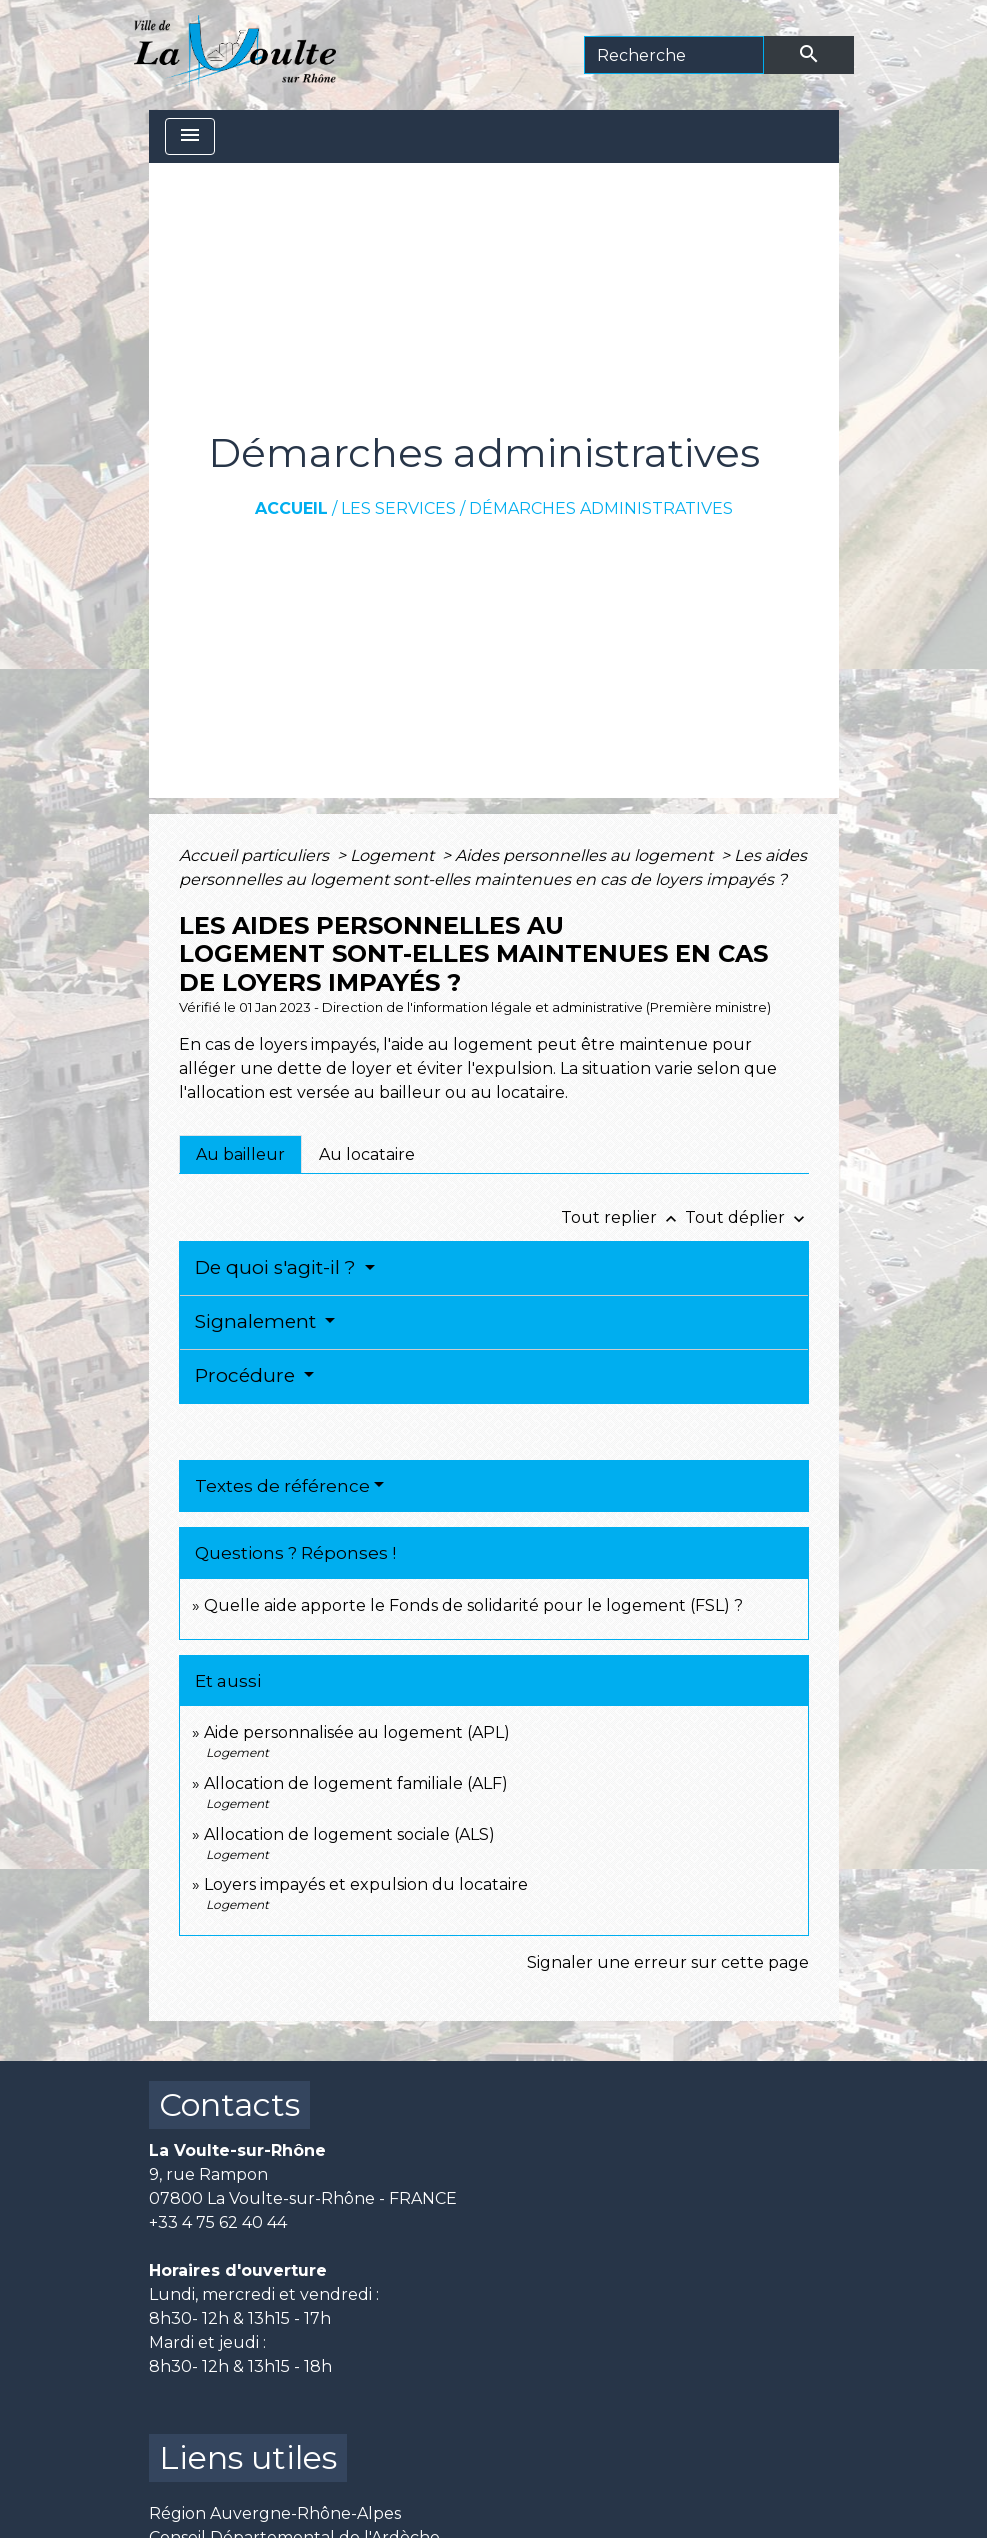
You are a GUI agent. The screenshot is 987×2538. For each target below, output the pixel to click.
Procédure (247, 1375)
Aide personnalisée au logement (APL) (357, 1732)
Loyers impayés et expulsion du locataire (366, 1884)
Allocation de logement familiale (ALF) (356, 1783)
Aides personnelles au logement (586, 855)
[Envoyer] (809, 55)
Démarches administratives (601, 508)
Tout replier (623, 1217)
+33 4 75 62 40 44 (218, 2222)
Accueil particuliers (256, 855)
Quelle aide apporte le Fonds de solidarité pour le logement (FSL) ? (473, 1605)
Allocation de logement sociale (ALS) (349, 1834)
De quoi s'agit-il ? (278, 1267)
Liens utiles (248, 2457)
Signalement (258, 1321)
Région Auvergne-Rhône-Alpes (275, 2513)
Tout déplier (747, 1217)
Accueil (291, 508)
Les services (398, 508)
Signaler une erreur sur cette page (668, 1962)
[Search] (674, 55)
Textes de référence (282, 1486)
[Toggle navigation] (190, 136)
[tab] (240, 1154)
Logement (394, 855)
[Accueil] (235, 55)
